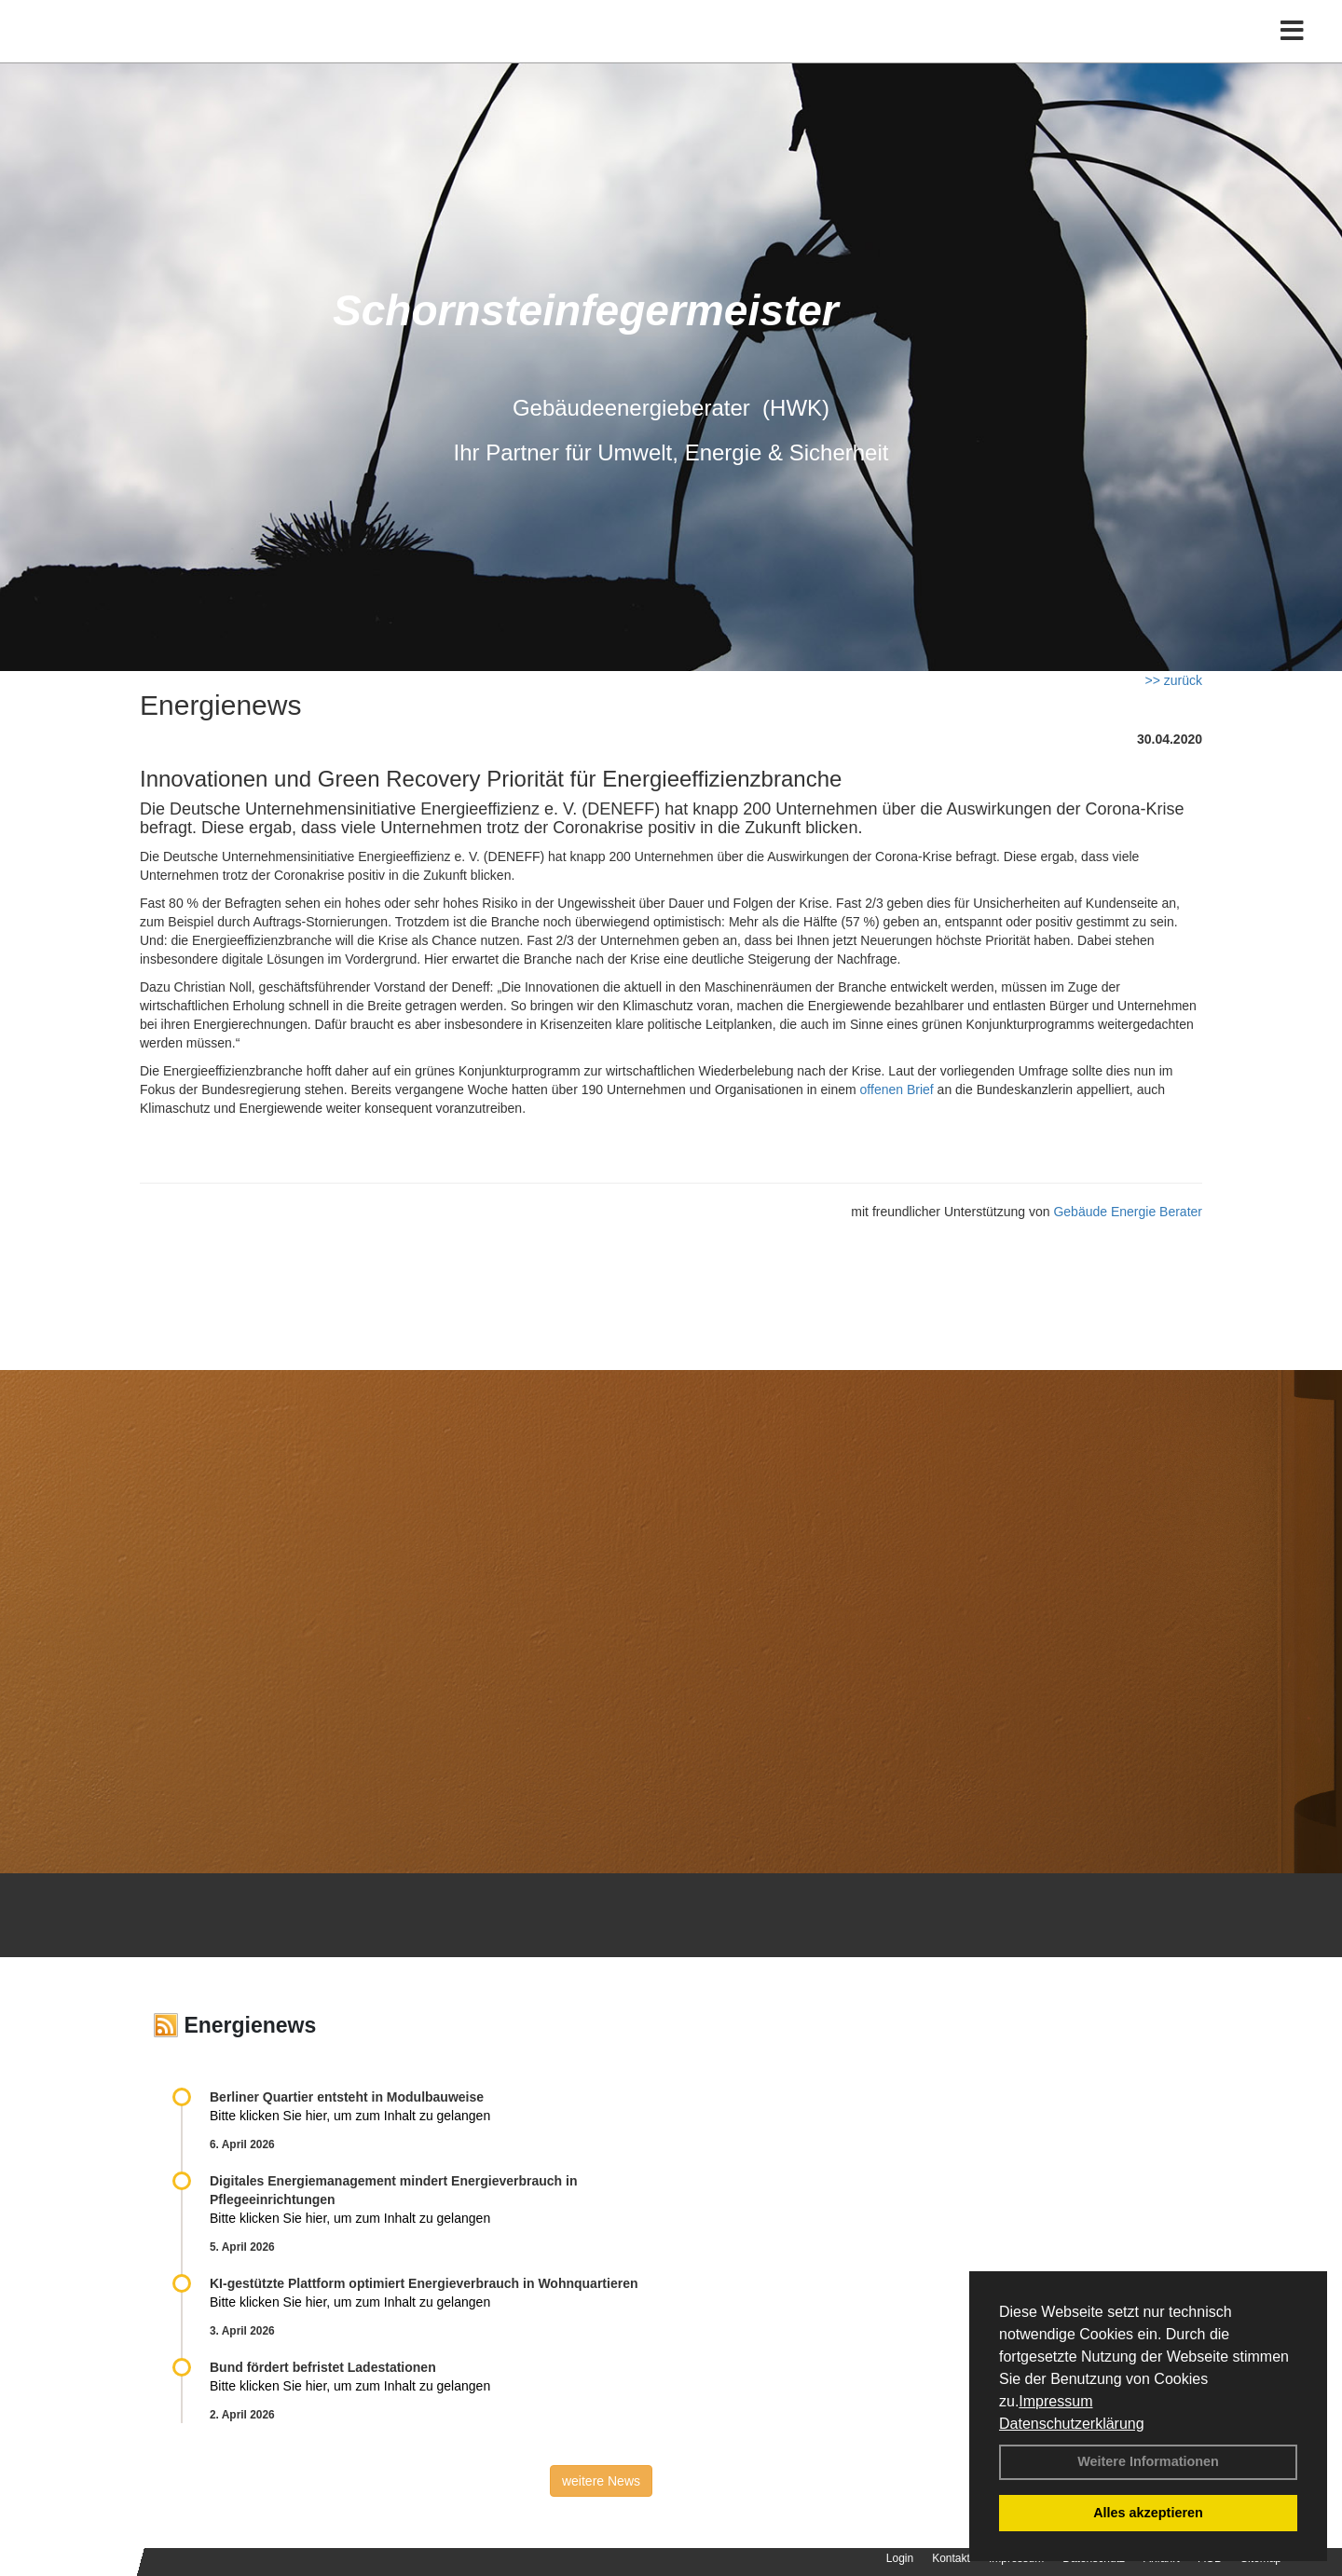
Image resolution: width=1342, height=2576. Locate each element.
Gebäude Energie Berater (1127, 1211)
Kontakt (951, 2558)
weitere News (601, 2480)
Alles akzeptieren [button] (1148, 2512)
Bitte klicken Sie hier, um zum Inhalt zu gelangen (350, 2115)
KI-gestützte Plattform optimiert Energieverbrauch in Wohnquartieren (423, 2283)
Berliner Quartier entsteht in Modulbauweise (347, 2097)
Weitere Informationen (1148, 2461)
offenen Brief (897, 1089)
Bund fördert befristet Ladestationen (323, 2367)
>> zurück (1173, 680)
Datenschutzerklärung (1071, 2424)
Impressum (1055, 2401)
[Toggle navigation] (1292, 53)
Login (899, 2558)
